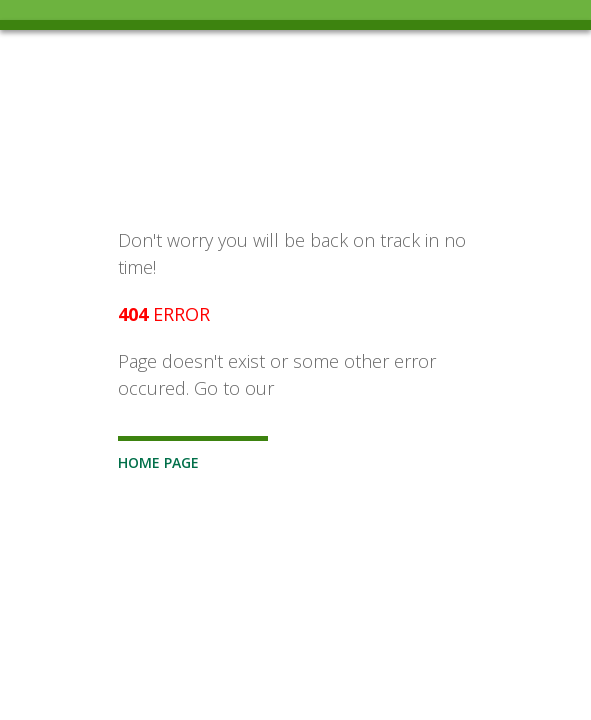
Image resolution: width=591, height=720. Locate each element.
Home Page (158, 462)
